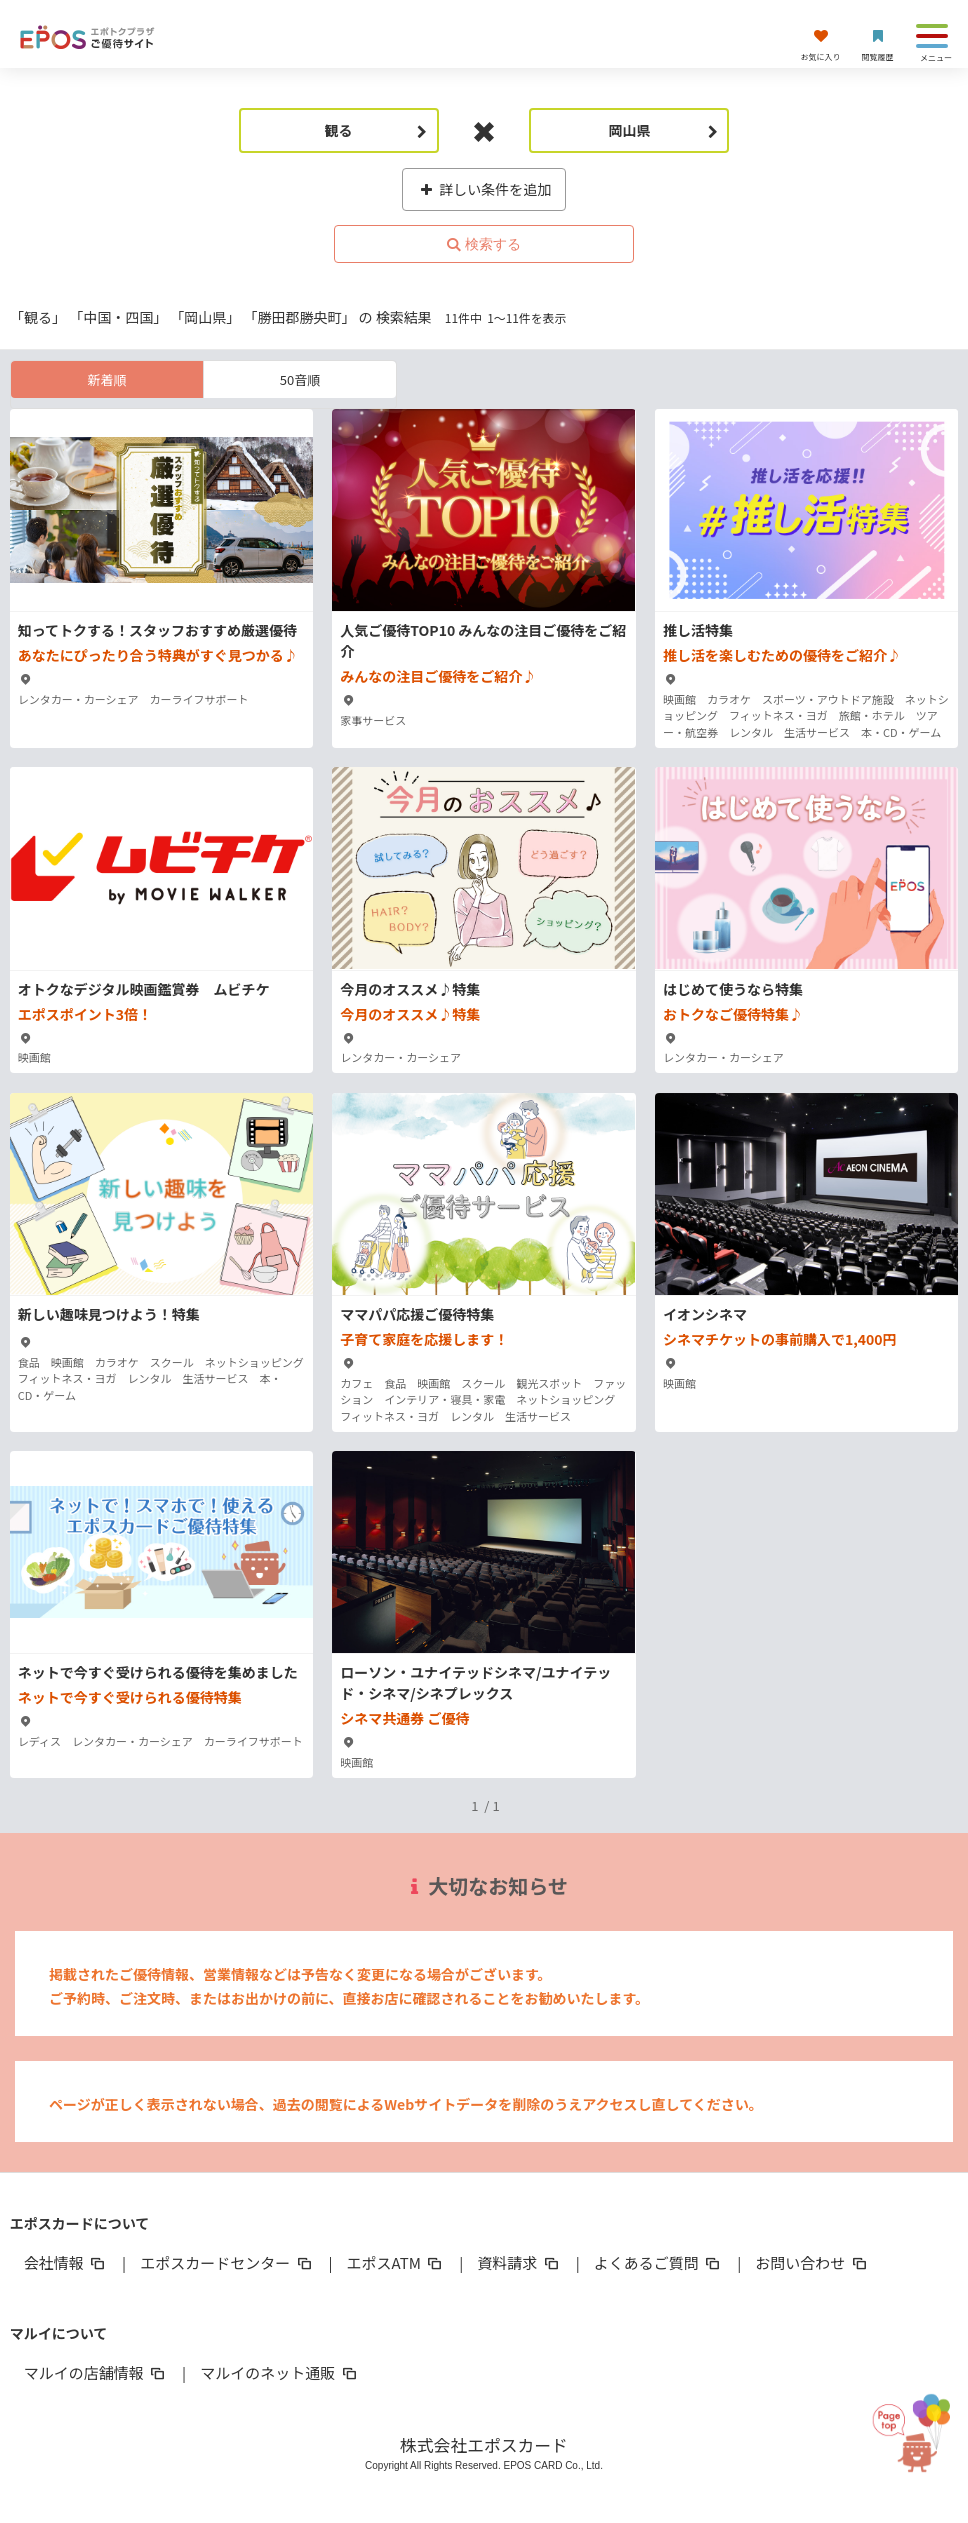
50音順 (300, 379)
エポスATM (396, 2262)
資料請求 (519, 2262)
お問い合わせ (812, 2262)
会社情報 (66, 2262)
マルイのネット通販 (279, 2372)
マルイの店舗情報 (96, 2372)
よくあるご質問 (658, 2262)
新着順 (106, 379)
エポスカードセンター (227, 2262)
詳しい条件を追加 (484, 189)
